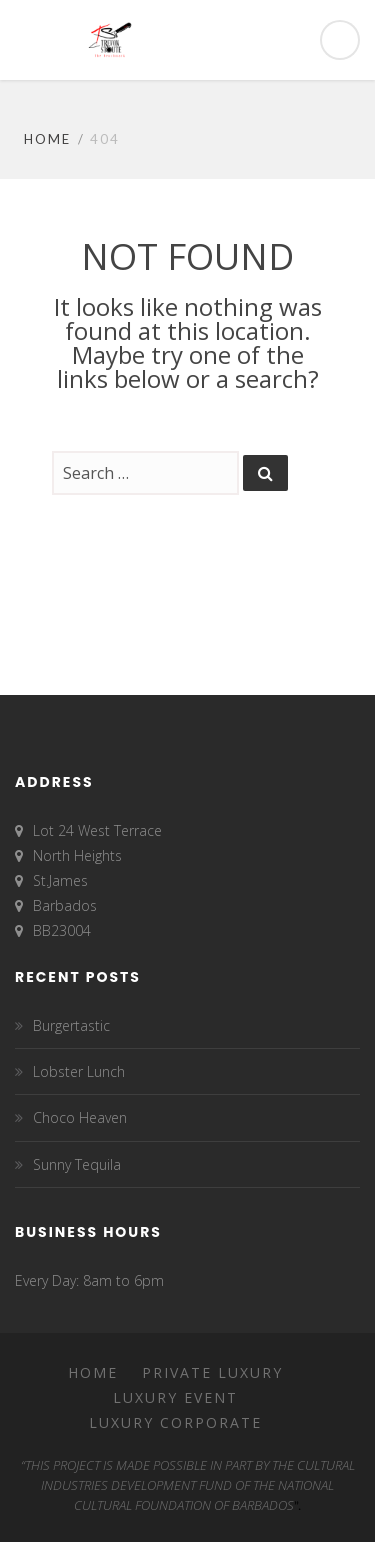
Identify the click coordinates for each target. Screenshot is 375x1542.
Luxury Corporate (175, 1422)
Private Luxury (212, 1372)
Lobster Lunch (79, 1071)
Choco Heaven (80, 1117)
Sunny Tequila (77, 1164)
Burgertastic (71, 1025)
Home (47, 139)
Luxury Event (175, 1397)
